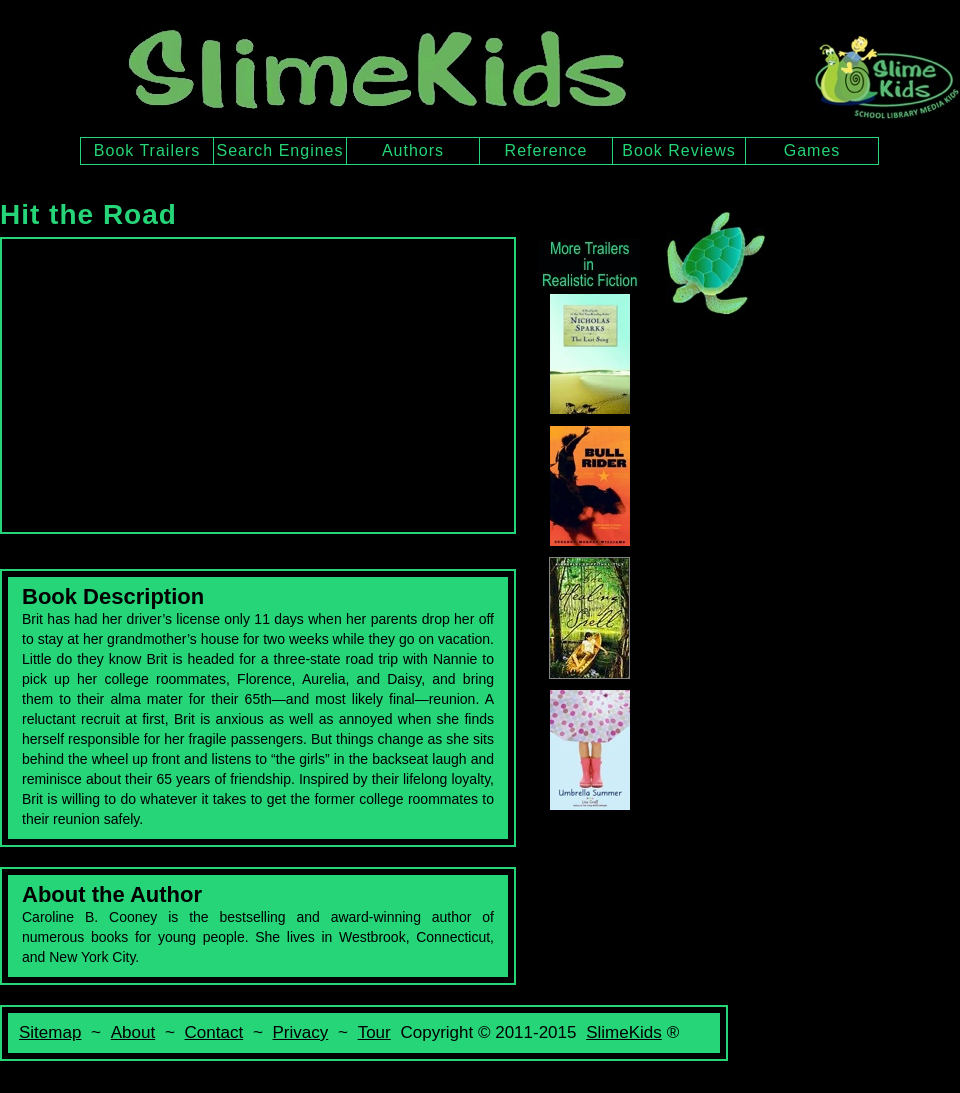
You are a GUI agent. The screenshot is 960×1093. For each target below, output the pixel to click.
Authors (413, 150)
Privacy (301, 1032)
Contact (214, 1032)
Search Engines (280, 150)
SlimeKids (624, 1032)
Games (812, 150)
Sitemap (50, 1032)
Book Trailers (147, 150)
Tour (374, 1032)
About (133, 1032)
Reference (546, 150)
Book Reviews (678, 150)
